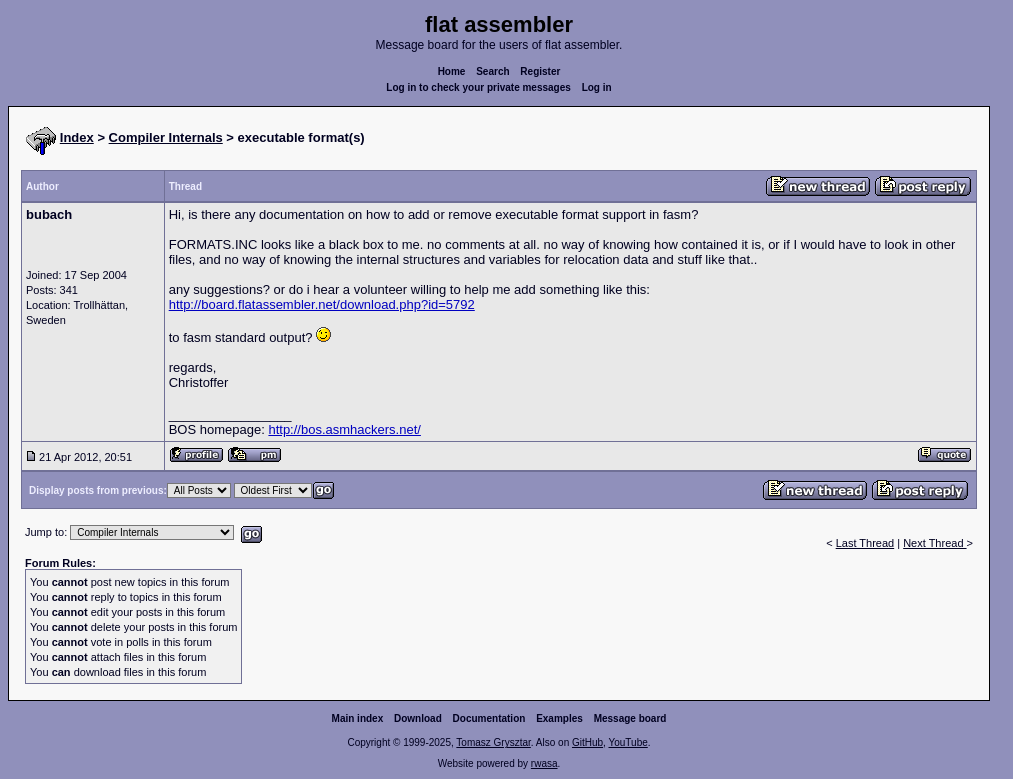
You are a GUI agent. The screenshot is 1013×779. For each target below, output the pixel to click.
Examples (559, 718)
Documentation (489, 718)
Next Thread (934, 543)
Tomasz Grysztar (493, 742)
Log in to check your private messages (478, 87)
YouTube (627, 742)
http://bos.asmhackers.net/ (344, 429)
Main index (358, 718)
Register (540, 71)
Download (418, 718)
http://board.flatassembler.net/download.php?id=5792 (322, 304)
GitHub (587, 742)
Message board (630, 718)
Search (492, 71)
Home (452, 71)
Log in (597, 87)
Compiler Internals (166, 137)
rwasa (544, 763)
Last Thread (865, 543)
